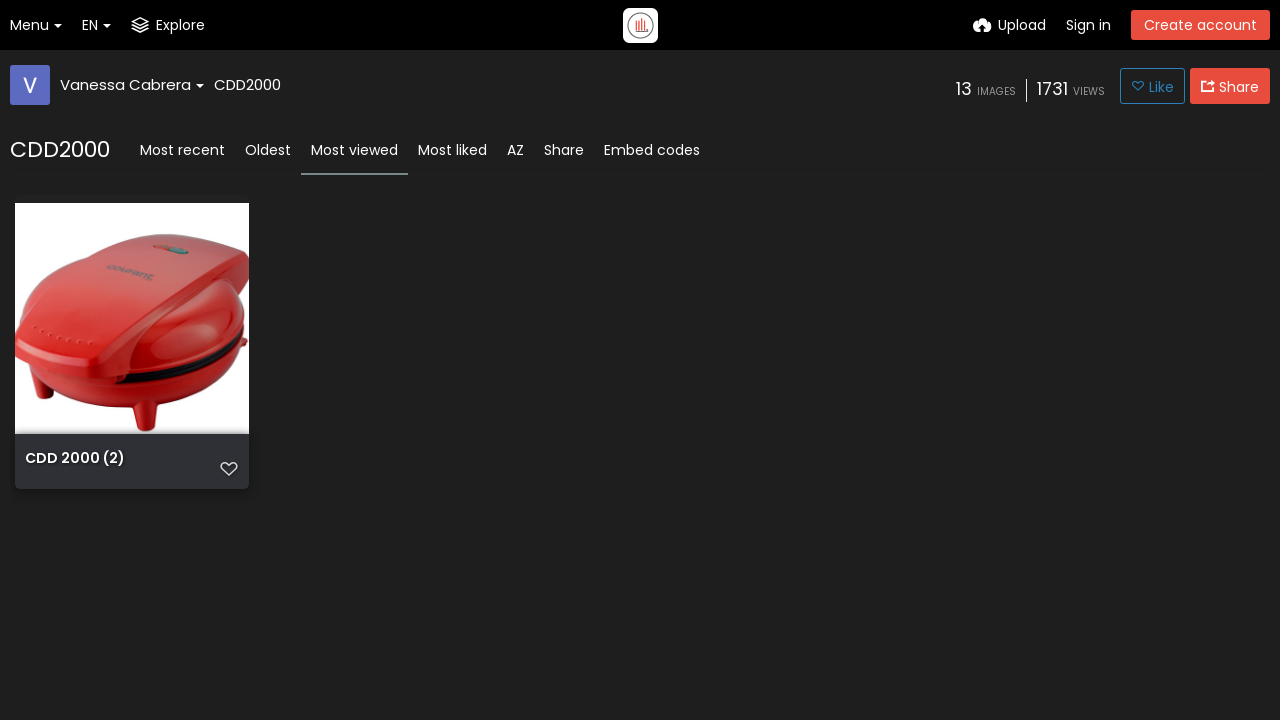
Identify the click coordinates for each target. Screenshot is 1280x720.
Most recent (182, 150)
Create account (1200, 25)
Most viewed (354, 150)
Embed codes (652, 150)
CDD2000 (247, 84)
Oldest (268, 150)
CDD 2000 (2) (75, 459)
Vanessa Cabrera (132, 84)
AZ (515, 150)
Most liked (452, 150)
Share (564, 150)
